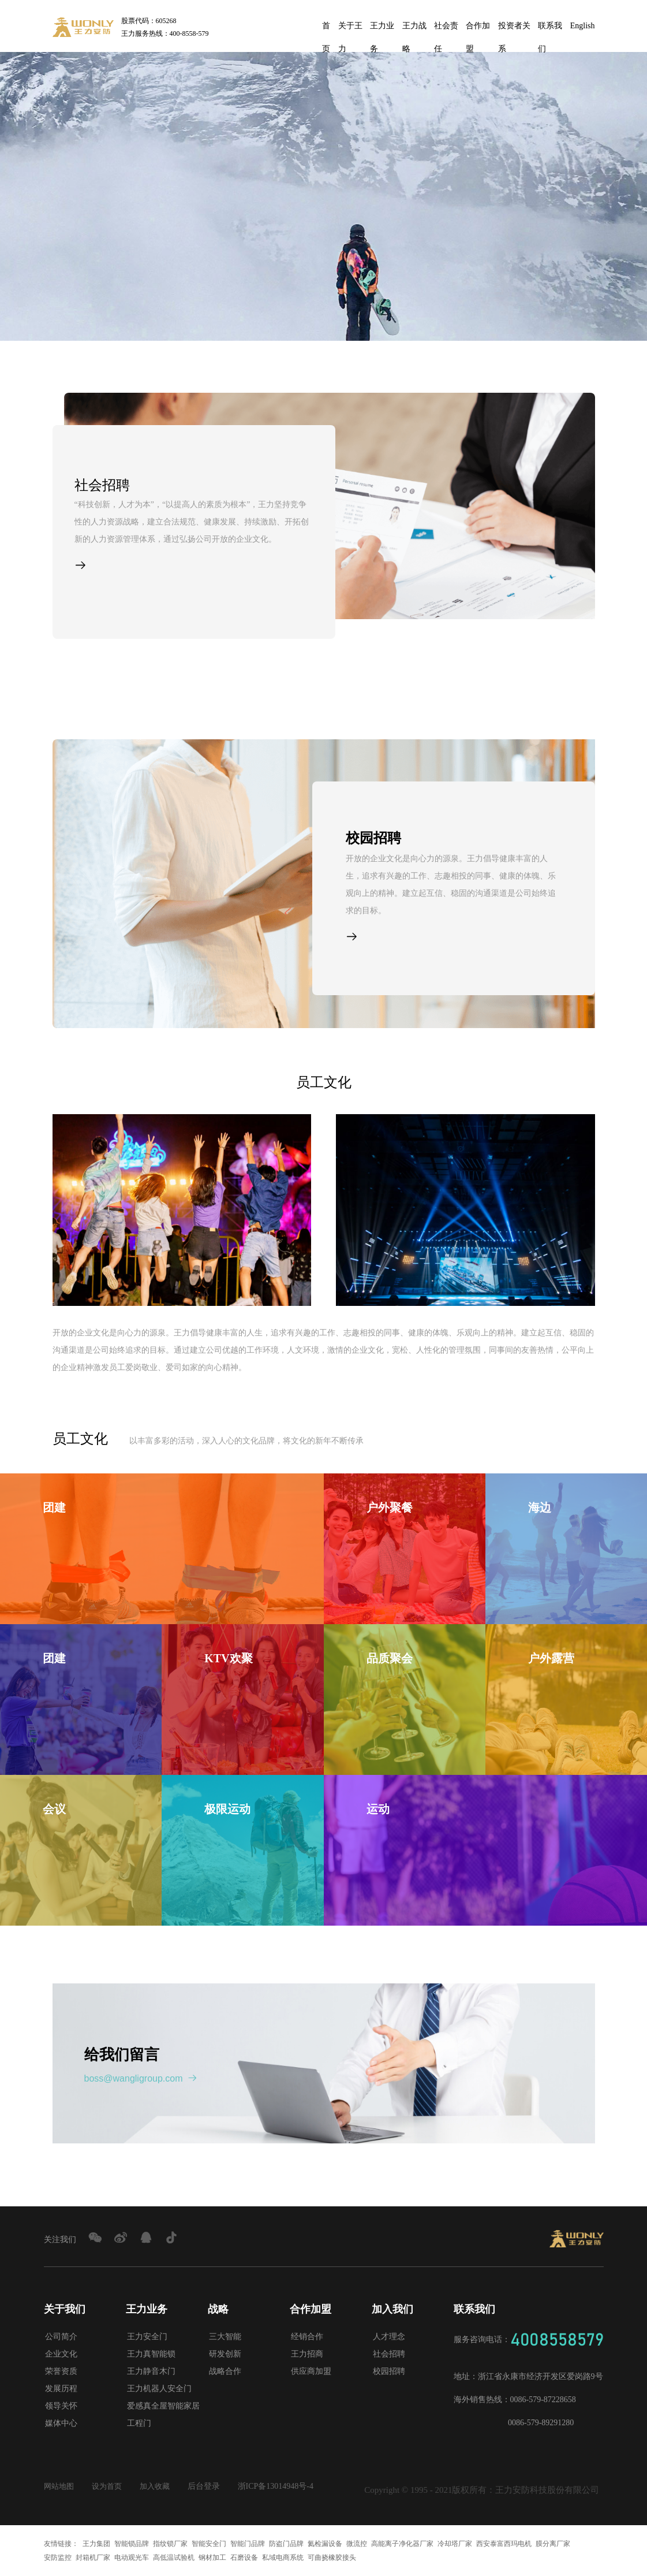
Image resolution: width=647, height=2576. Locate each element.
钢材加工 (212, 2557)
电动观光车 (131, 2557)
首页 (326, 29)
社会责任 (446, 29)
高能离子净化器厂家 (402, 2544)
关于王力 (350, 29)
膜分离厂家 (553, 2544)
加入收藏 (160, 2486)
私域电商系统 (283, 2557)
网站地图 (60, 2486)
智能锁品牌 (131, 2544)
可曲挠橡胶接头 (332, 2557)
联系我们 (550, 29)
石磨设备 (244, 2557)
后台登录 (211, 2486)
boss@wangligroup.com (140, 2078)
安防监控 (58, 2557)
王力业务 (382, 29)
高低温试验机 (174, 2557)
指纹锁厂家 (170, 2544)
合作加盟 (478, 29)
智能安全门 (209, 2544)
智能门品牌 (247, 2544)
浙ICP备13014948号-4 (282, 2486)
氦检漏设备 (325, 2544)
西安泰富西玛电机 (504, 2544)
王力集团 (96, 2544)
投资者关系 (514, 29)
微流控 (356, 2544)
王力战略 (414, 29)
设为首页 (110, 2486)
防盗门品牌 (286, 2544)
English (582, 25)
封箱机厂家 (93, 2557)
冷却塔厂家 (454, 2544)
